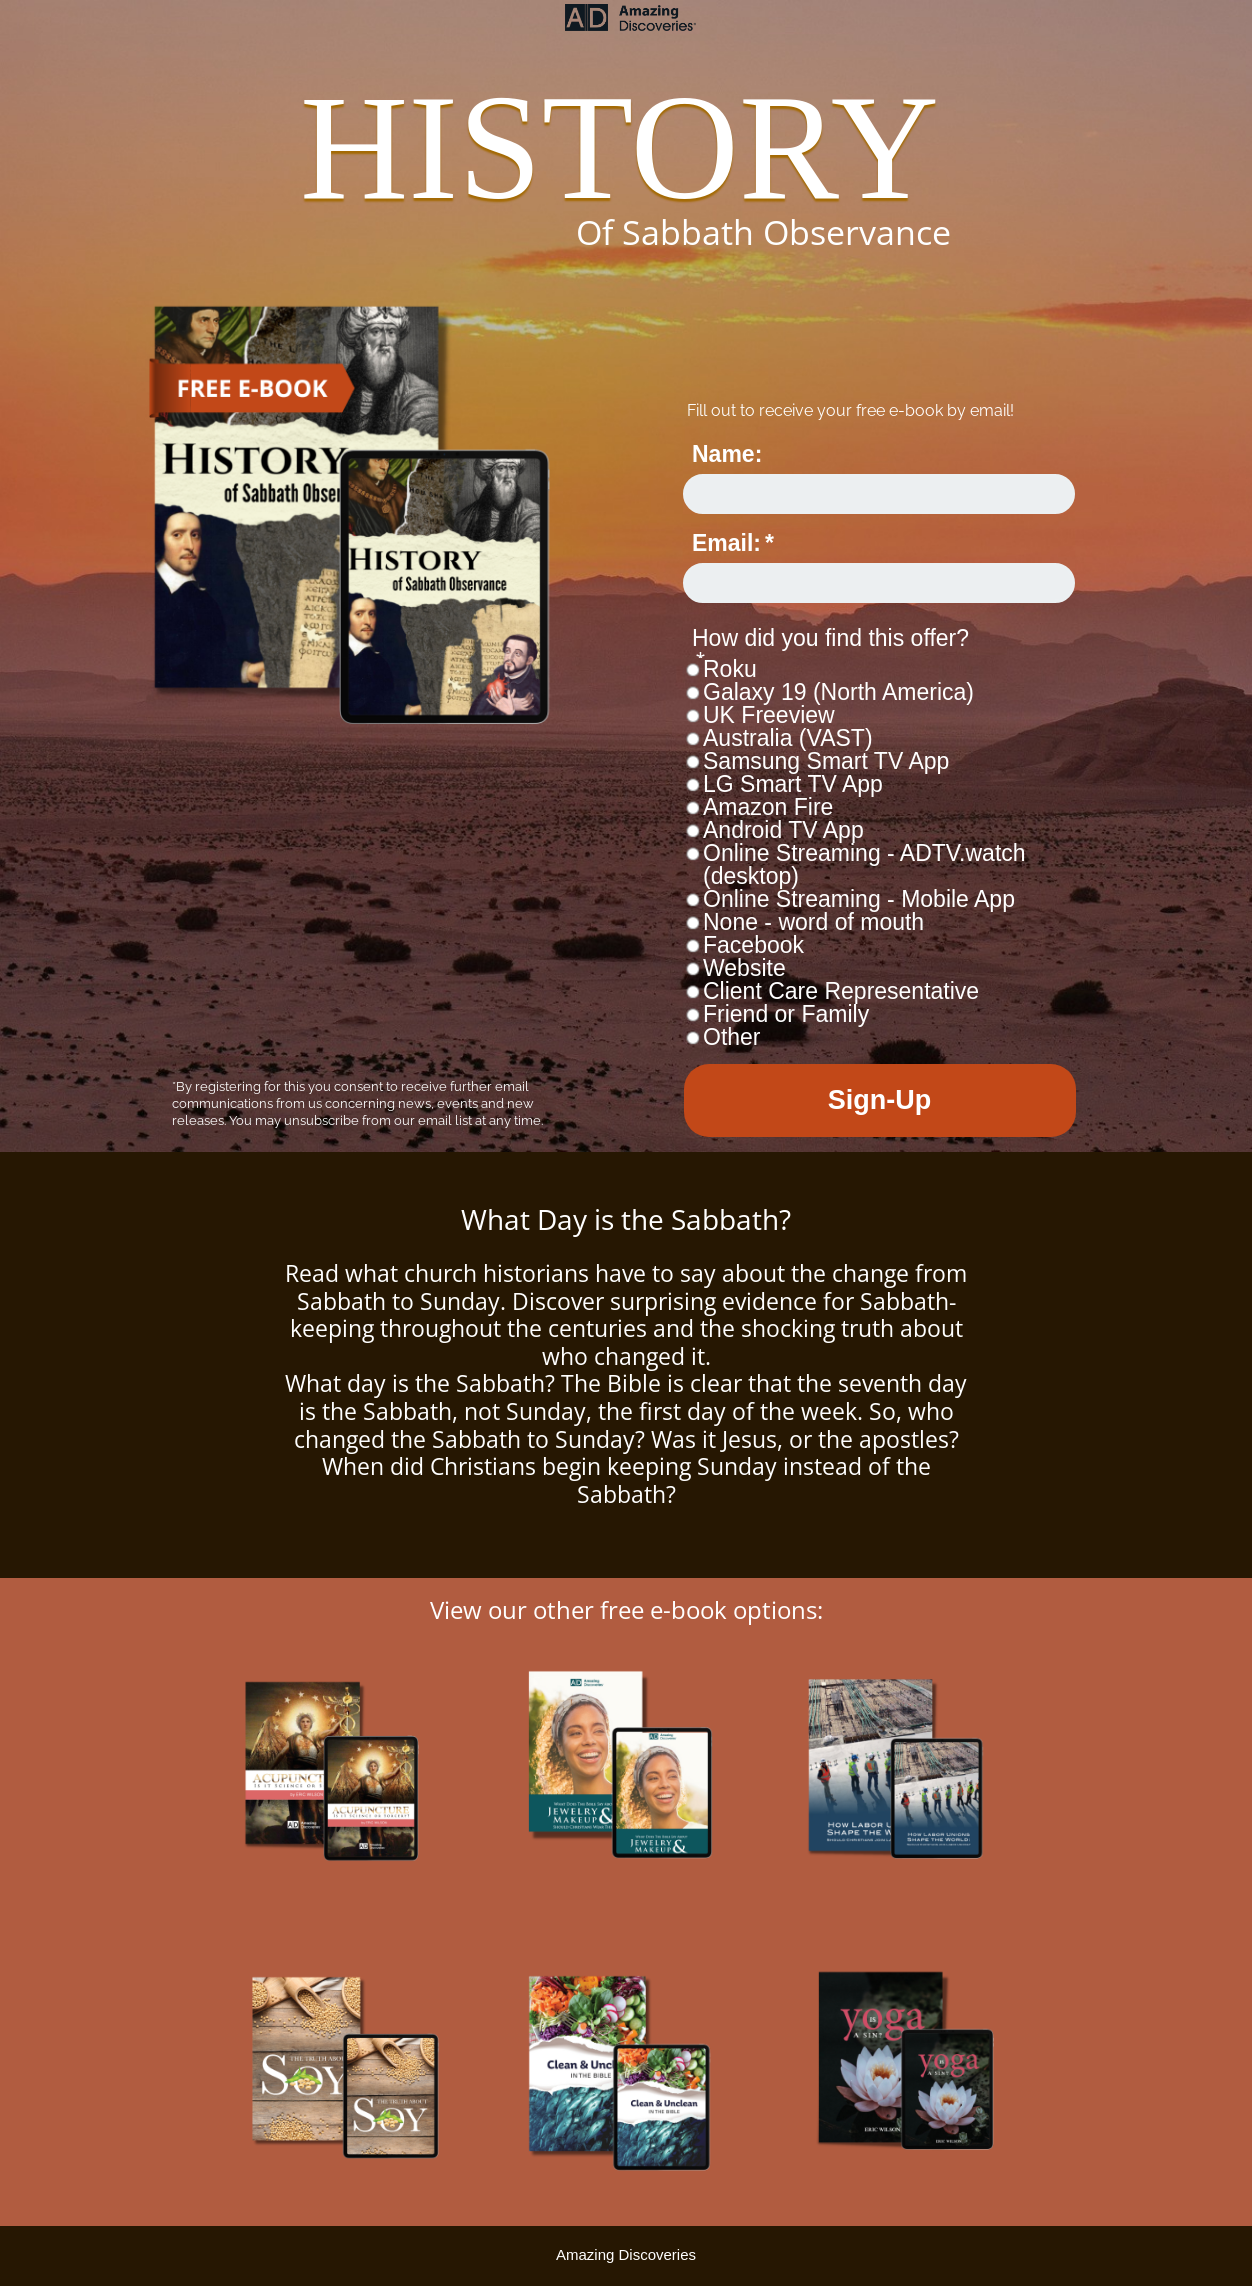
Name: (727, 454)
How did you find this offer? (830, 638)
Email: (726, 543)
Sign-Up (879, 1100)
